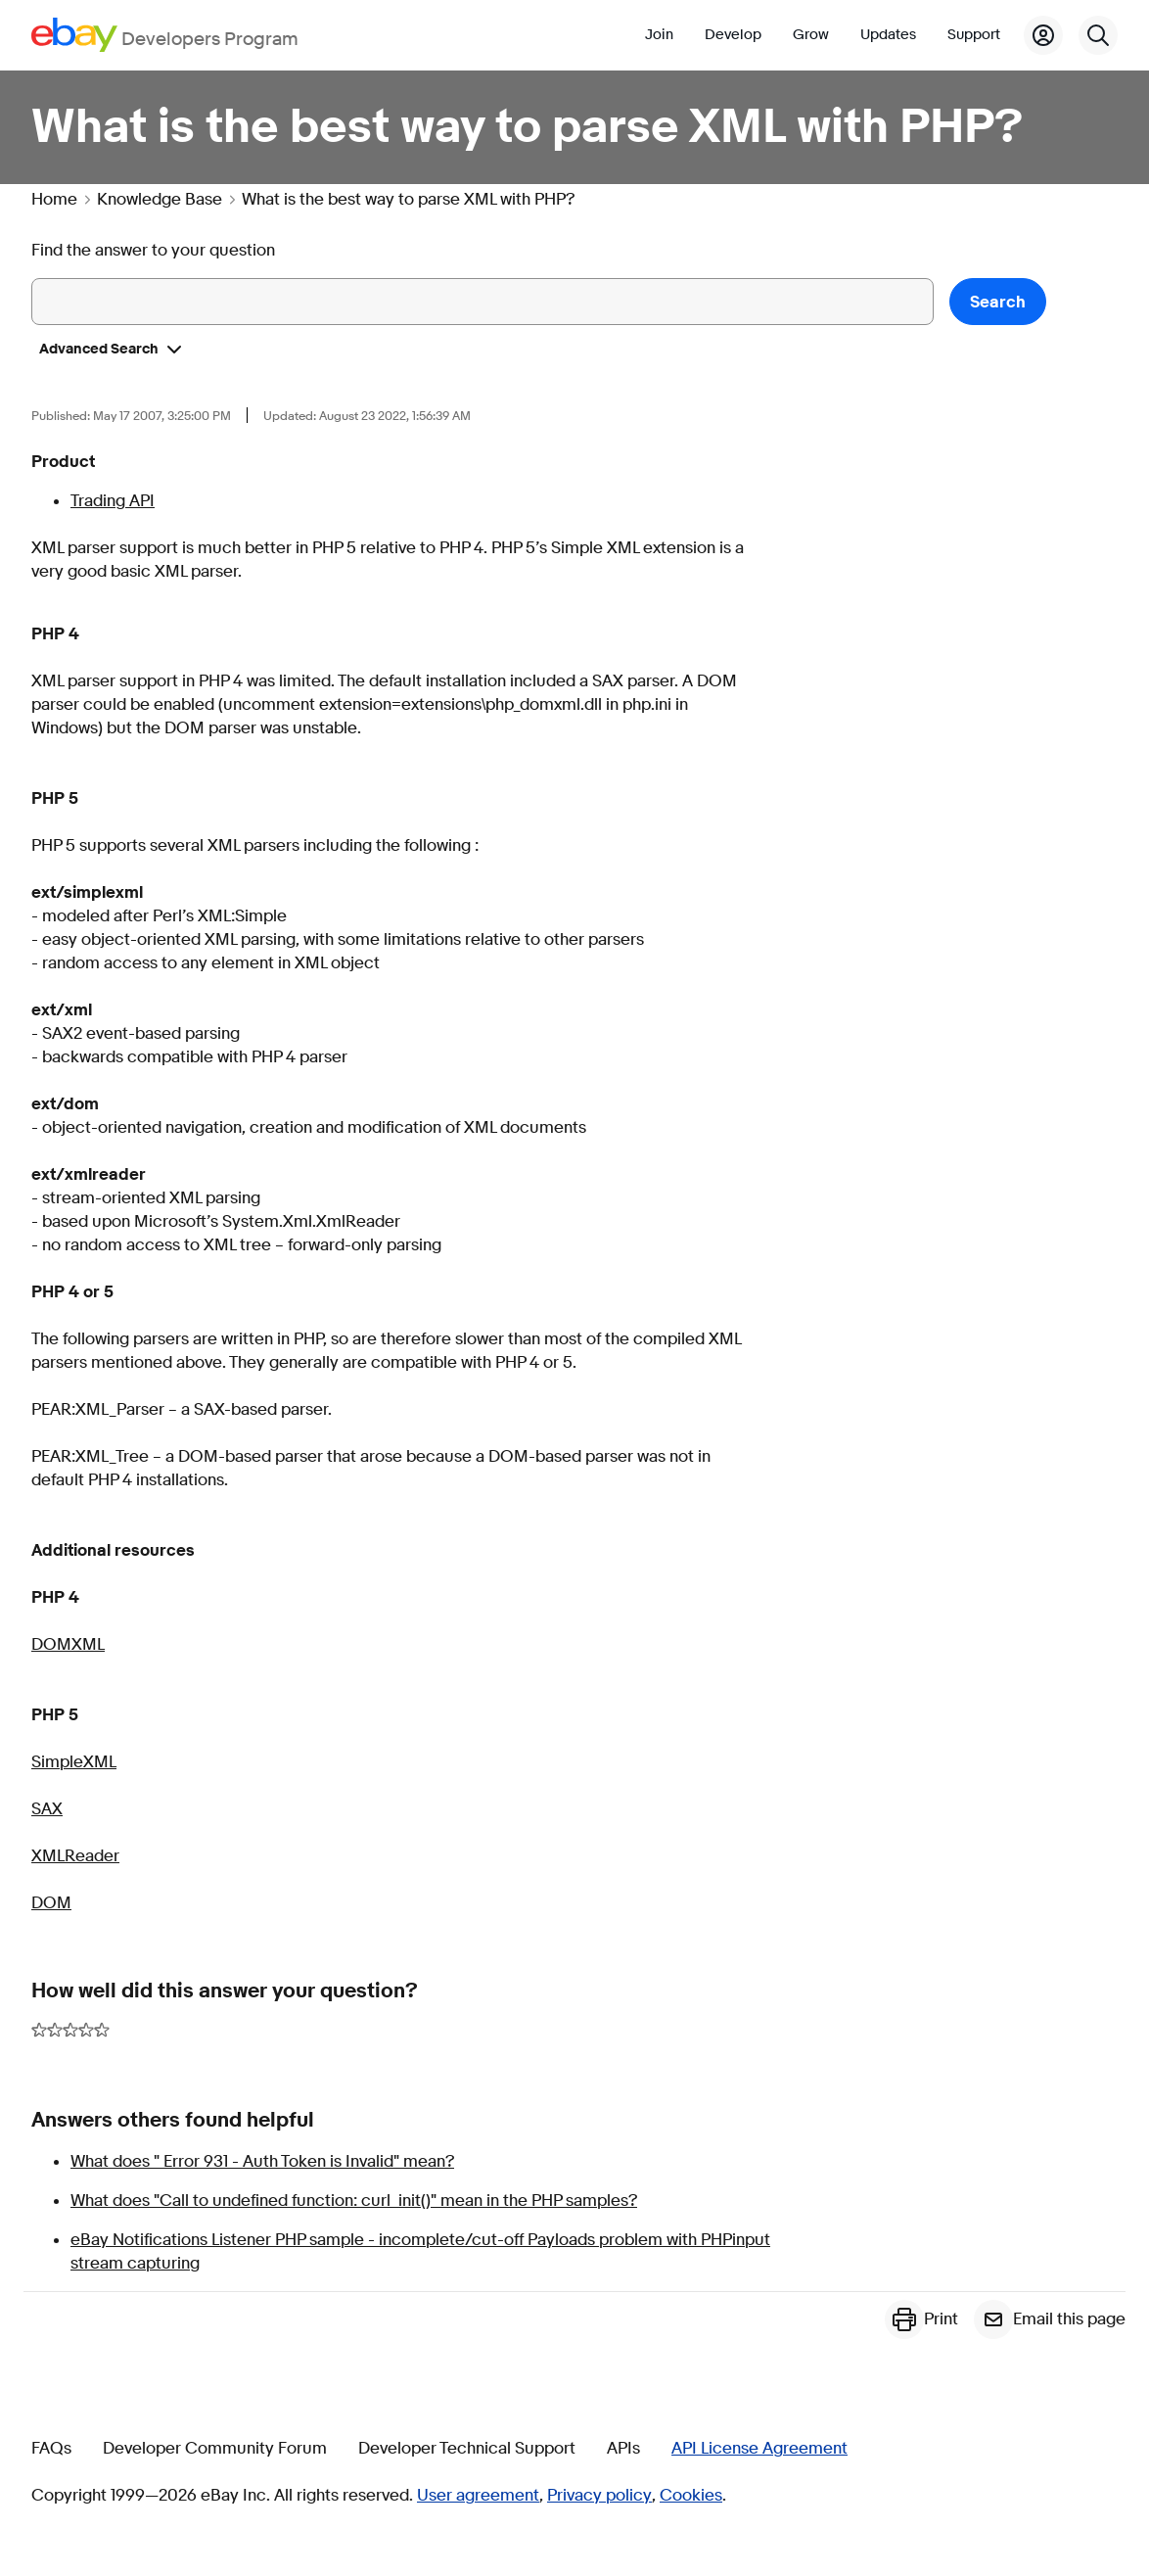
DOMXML (68, 1644)
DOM (51, 1903)
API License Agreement (759, 2449)
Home (54, 200)
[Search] (1098, 35)
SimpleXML (73, 1762)
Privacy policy (599, 2496)
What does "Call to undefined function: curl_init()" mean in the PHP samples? (353, 2200)
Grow (811, 34)
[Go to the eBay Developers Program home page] (165, 35)
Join (659, 34)
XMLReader (75, 1856)
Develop (733, 34)
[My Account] (1043, 35)
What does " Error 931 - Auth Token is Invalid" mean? (262, 2161)
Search (998, 302)
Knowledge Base (159, 200)
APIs (623, 2449)
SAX (47, 1809)
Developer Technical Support (466, 2449)
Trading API (112, 501)
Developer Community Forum (215, 2449)
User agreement (478, 2496)
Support (973, 34)
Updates (888, 34)
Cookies (691, 2496)
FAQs (51, 2449)
